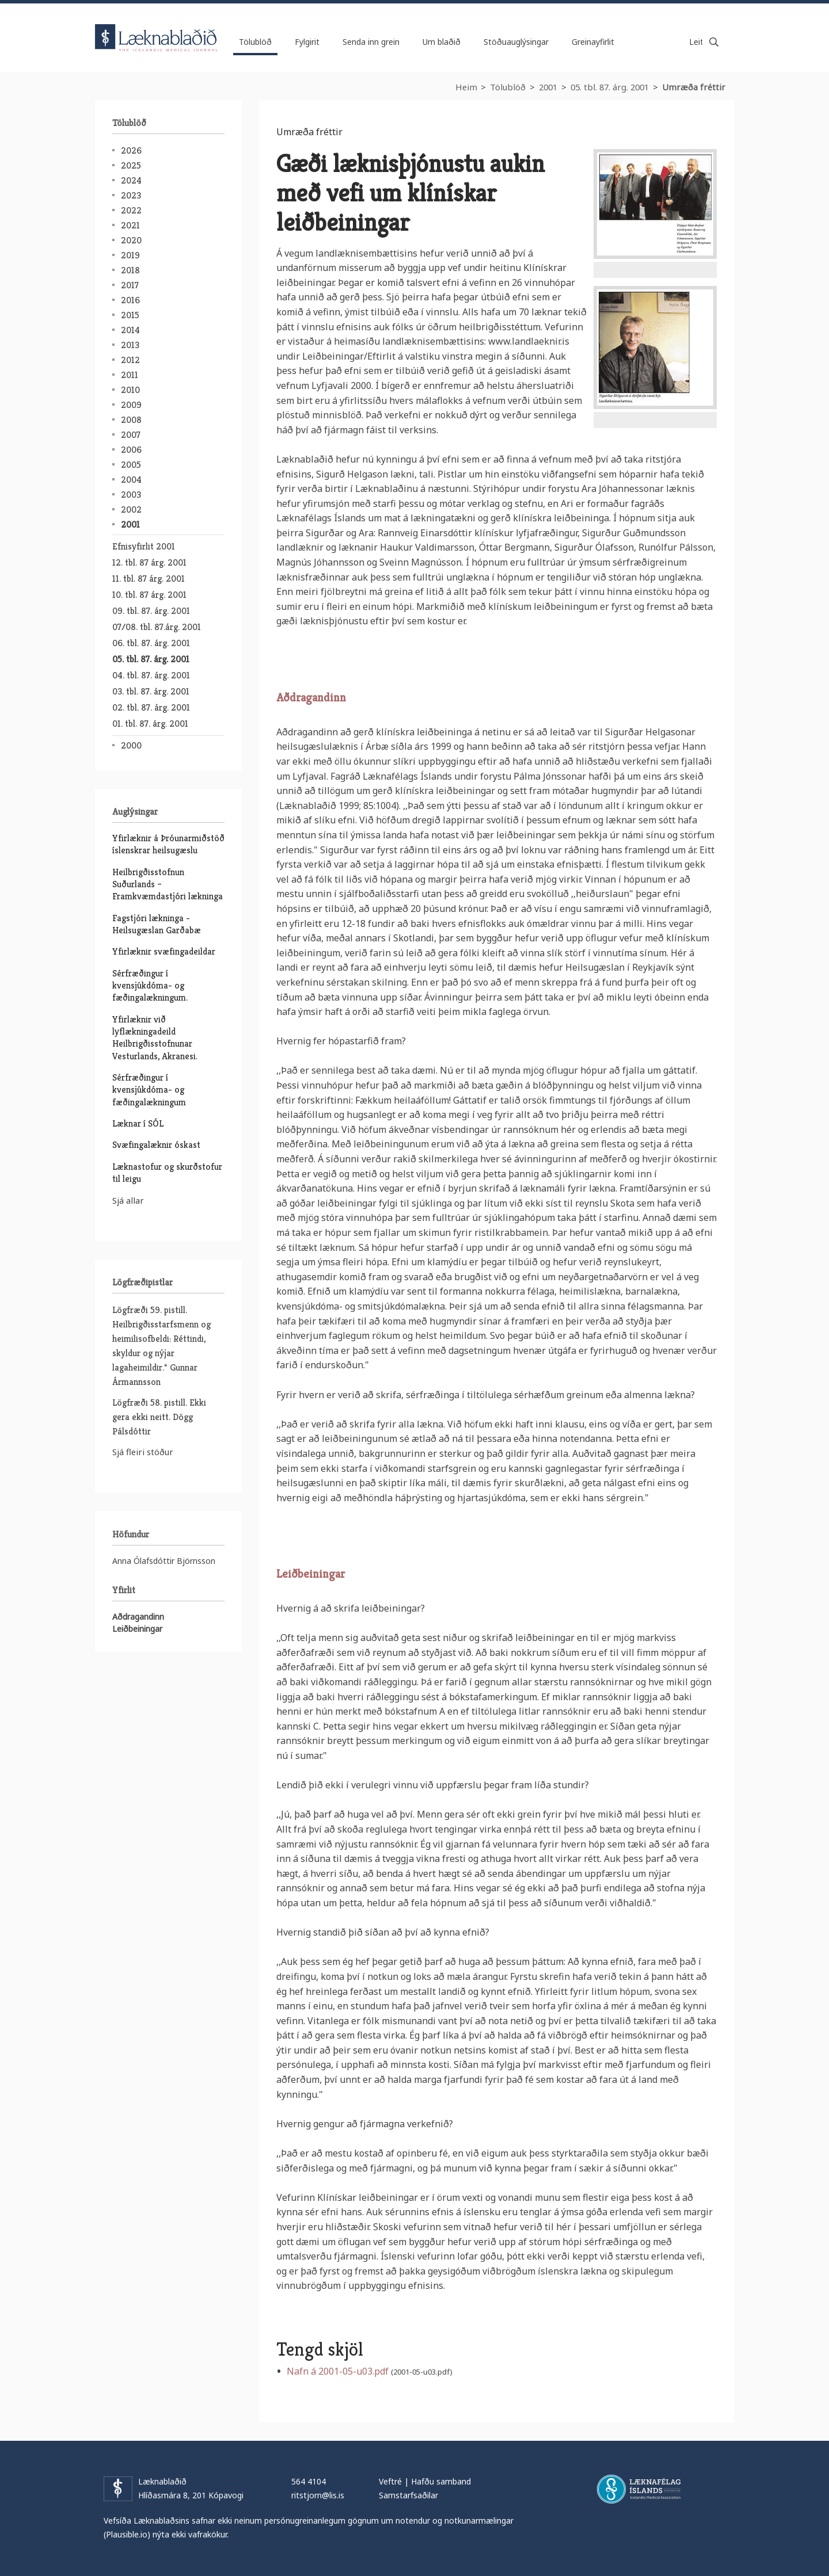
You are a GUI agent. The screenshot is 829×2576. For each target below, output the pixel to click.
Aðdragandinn (311, 697)
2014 (130, 330)
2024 (131, 180)
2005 (131, 465)
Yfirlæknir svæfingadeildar (163, 951)
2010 (130, 390)
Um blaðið (442, 41)
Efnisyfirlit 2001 (143, 546)
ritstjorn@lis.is (317, 2495)
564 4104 (308, 2481)
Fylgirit (307, 41)
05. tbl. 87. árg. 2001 (610, 87)
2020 (131, 240)
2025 (131, 165)
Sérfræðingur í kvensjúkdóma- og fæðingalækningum (149, 1089)
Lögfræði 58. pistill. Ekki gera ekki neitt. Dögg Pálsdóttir (159, 1416)
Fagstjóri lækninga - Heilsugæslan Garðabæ (156, 924)
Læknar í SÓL (137, 1123)
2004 (131, 480)
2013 (130, 345)
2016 (130, 300)
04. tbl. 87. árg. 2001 (151, 675)
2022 (131, 210)
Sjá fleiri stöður (142, 1451)
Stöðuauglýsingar (516, 41)
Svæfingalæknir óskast (156, 1145)
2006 (131, 450)
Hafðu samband (441, 2481)
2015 (130, 315)
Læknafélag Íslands (638, 2489)
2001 (548, 87)
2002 (131, 509)
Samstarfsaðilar (408, 2495)
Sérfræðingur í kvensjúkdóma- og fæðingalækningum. (150, 985)
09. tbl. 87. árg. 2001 (151, 611)
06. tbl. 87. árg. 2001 (151, 643)
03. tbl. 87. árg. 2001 (150, 691)
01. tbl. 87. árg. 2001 (150, 724)
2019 (130, 255)
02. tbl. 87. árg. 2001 (151, 707)
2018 (130, 270)
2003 (131, 495)
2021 (130, 225)
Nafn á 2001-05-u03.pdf (338, 2371)
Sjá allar (128, 1200)
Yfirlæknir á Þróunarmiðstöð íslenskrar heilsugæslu (168, 844)
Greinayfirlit (593, 41)
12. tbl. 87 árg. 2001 (149, 562)
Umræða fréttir (693, 87)
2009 (131, 405)
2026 (131, 150)
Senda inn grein (371, 41)
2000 (131, 745)
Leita (713, 42)
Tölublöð (508, 87)
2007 (130, 435)
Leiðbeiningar (310, 1574)
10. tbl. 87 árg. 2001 (149, 595)
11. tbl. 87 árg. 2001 (148, 579)
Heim (466, 87)
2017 (130, 285)
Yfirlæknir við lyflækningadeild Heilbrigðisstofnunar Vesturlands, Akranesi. (154, 1037)
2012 (130, 360)
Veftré (390, 2481)
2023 (131, 195)
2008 (131, 420)
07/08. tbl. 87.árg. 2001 (156, 627)
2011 (129, 375)
